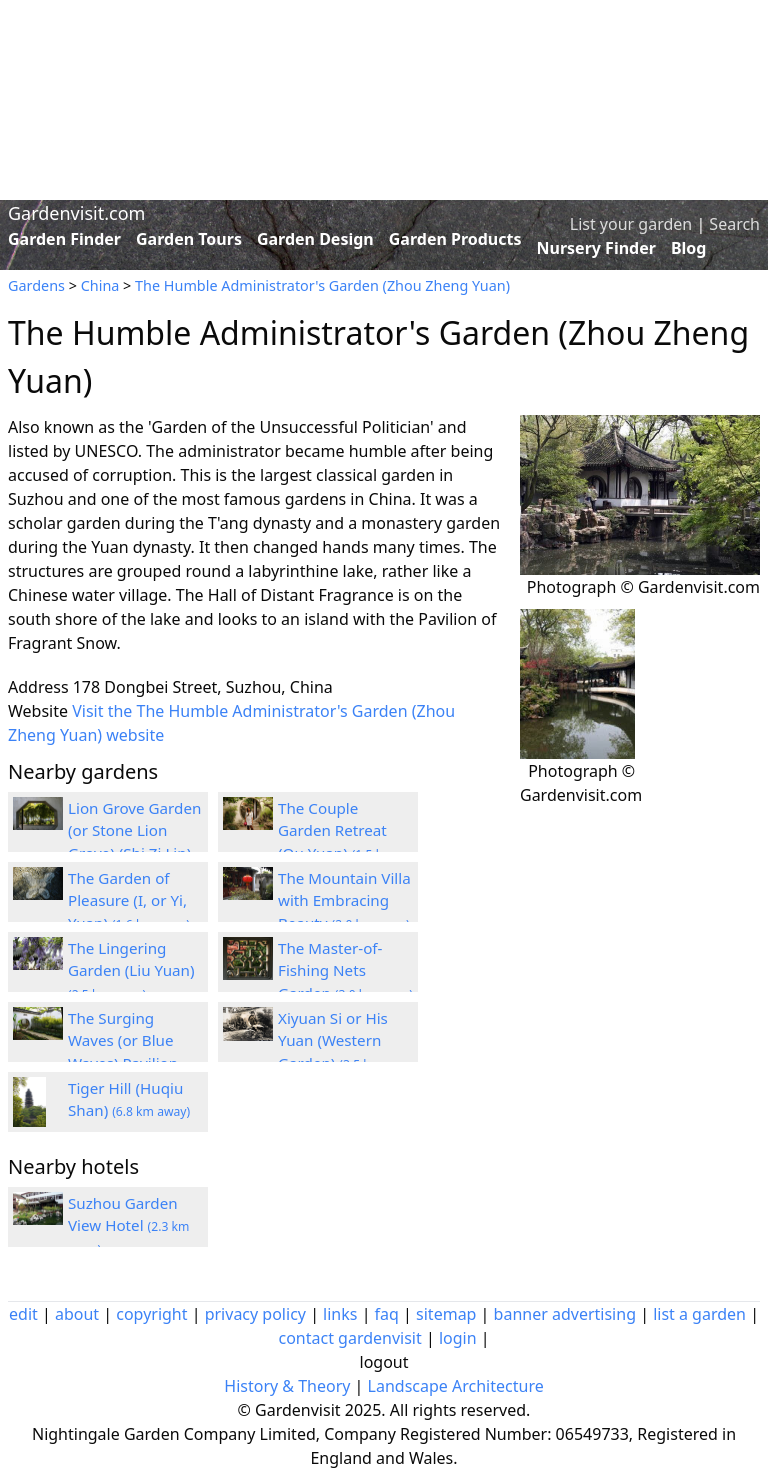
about (77, 1314)
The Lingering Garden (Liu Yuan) (131, 971)
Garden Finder (64, 239)
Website (38, 711)
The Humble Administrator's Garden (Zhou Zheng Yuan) (322, 285)
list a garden (699, 1314)
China (100, 285)
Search (734, 224)
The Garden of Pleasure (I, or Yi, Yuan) (129, 901)
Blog (689, 248)
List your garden (631, 224)
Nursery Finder (596, 248)
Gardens (36, 285)
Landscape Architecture (456, 1386)
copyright (151, 1314)
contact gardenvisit (349, 1338)
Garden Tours (189, 239)
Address (38, 687)
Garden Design (315, 239)
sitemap (446, 1314)
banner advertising (565, 1314)
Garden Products (455, 239)
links (340, 1314)
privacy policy (255, 1314)
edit (23, 1314)
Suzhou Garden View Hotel (128, 1226)
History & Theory (287, 1386)
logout (384, 1362)
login (458, 1338)
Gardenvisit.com (76, 213)
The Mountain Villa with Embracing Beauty (344, 901)
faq (387, 1314)
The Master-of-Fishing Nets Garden (345, 971)
